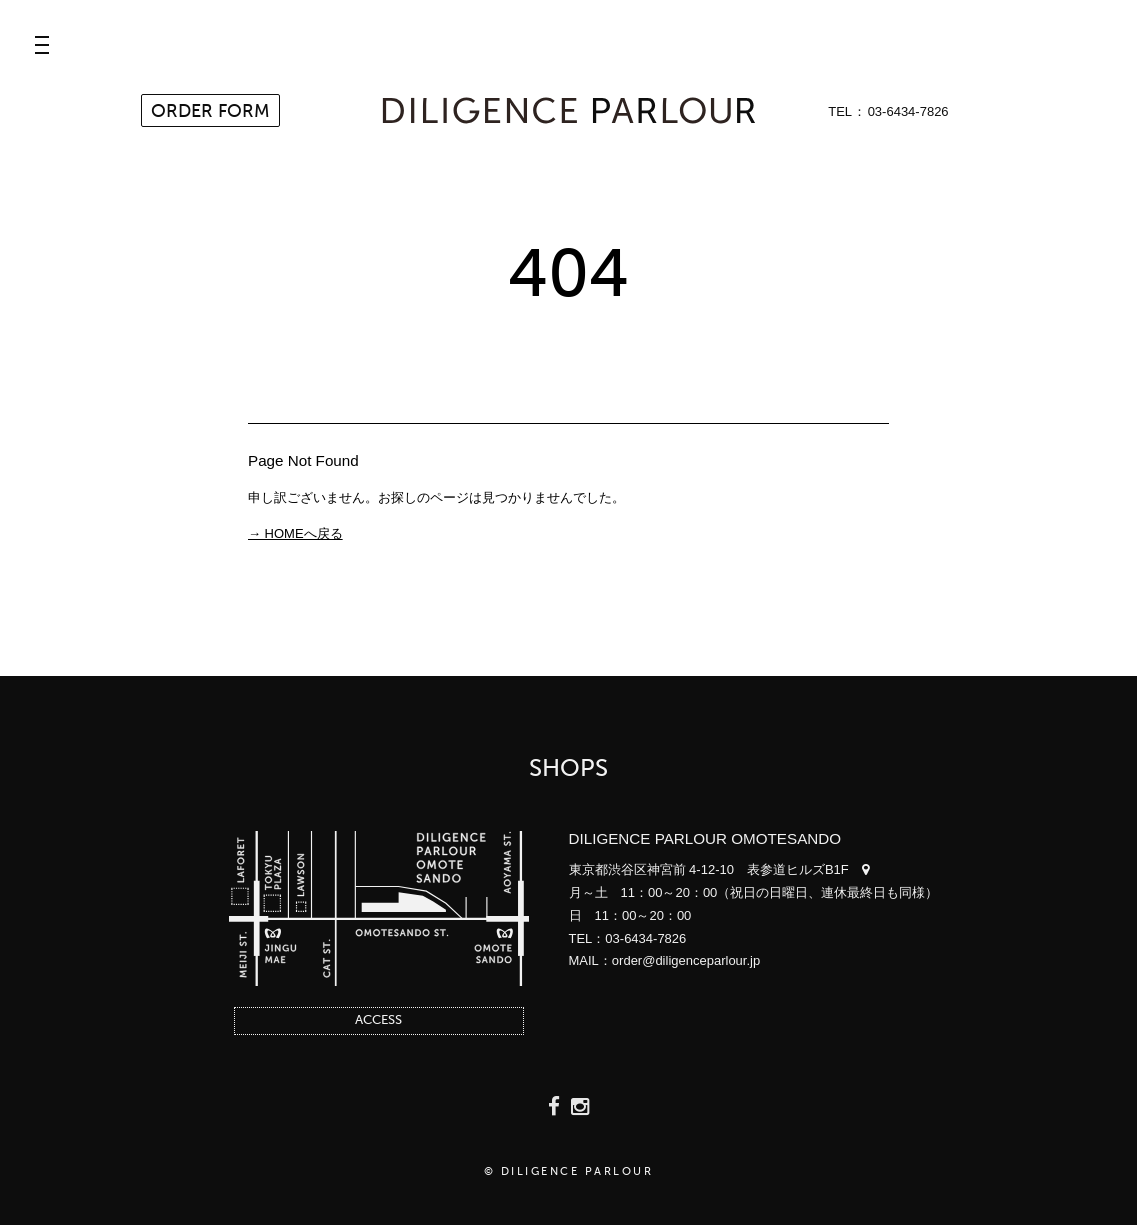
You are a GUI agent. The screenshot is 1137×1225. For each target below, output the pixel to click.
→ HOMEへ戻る (295, 533)
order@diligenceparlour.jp (686, 960)
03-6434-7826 (908, 111)
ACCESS (378, 1020)
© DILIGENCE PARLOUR (569, 1172)
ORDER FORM (210, 112)
